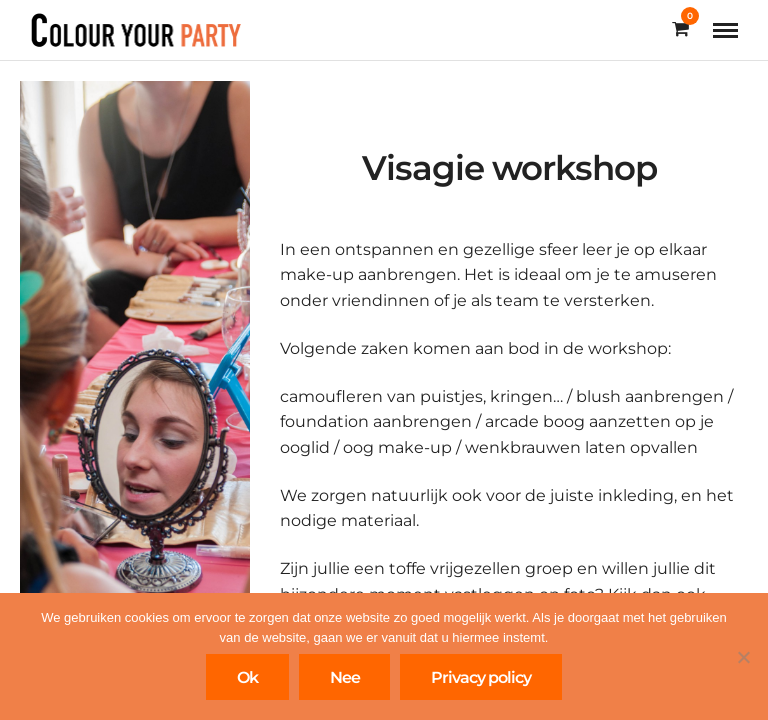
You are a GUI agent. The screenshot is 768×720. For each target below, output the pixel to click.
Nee (345, 677)
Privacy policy (481, 677)
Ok (247, 677)
